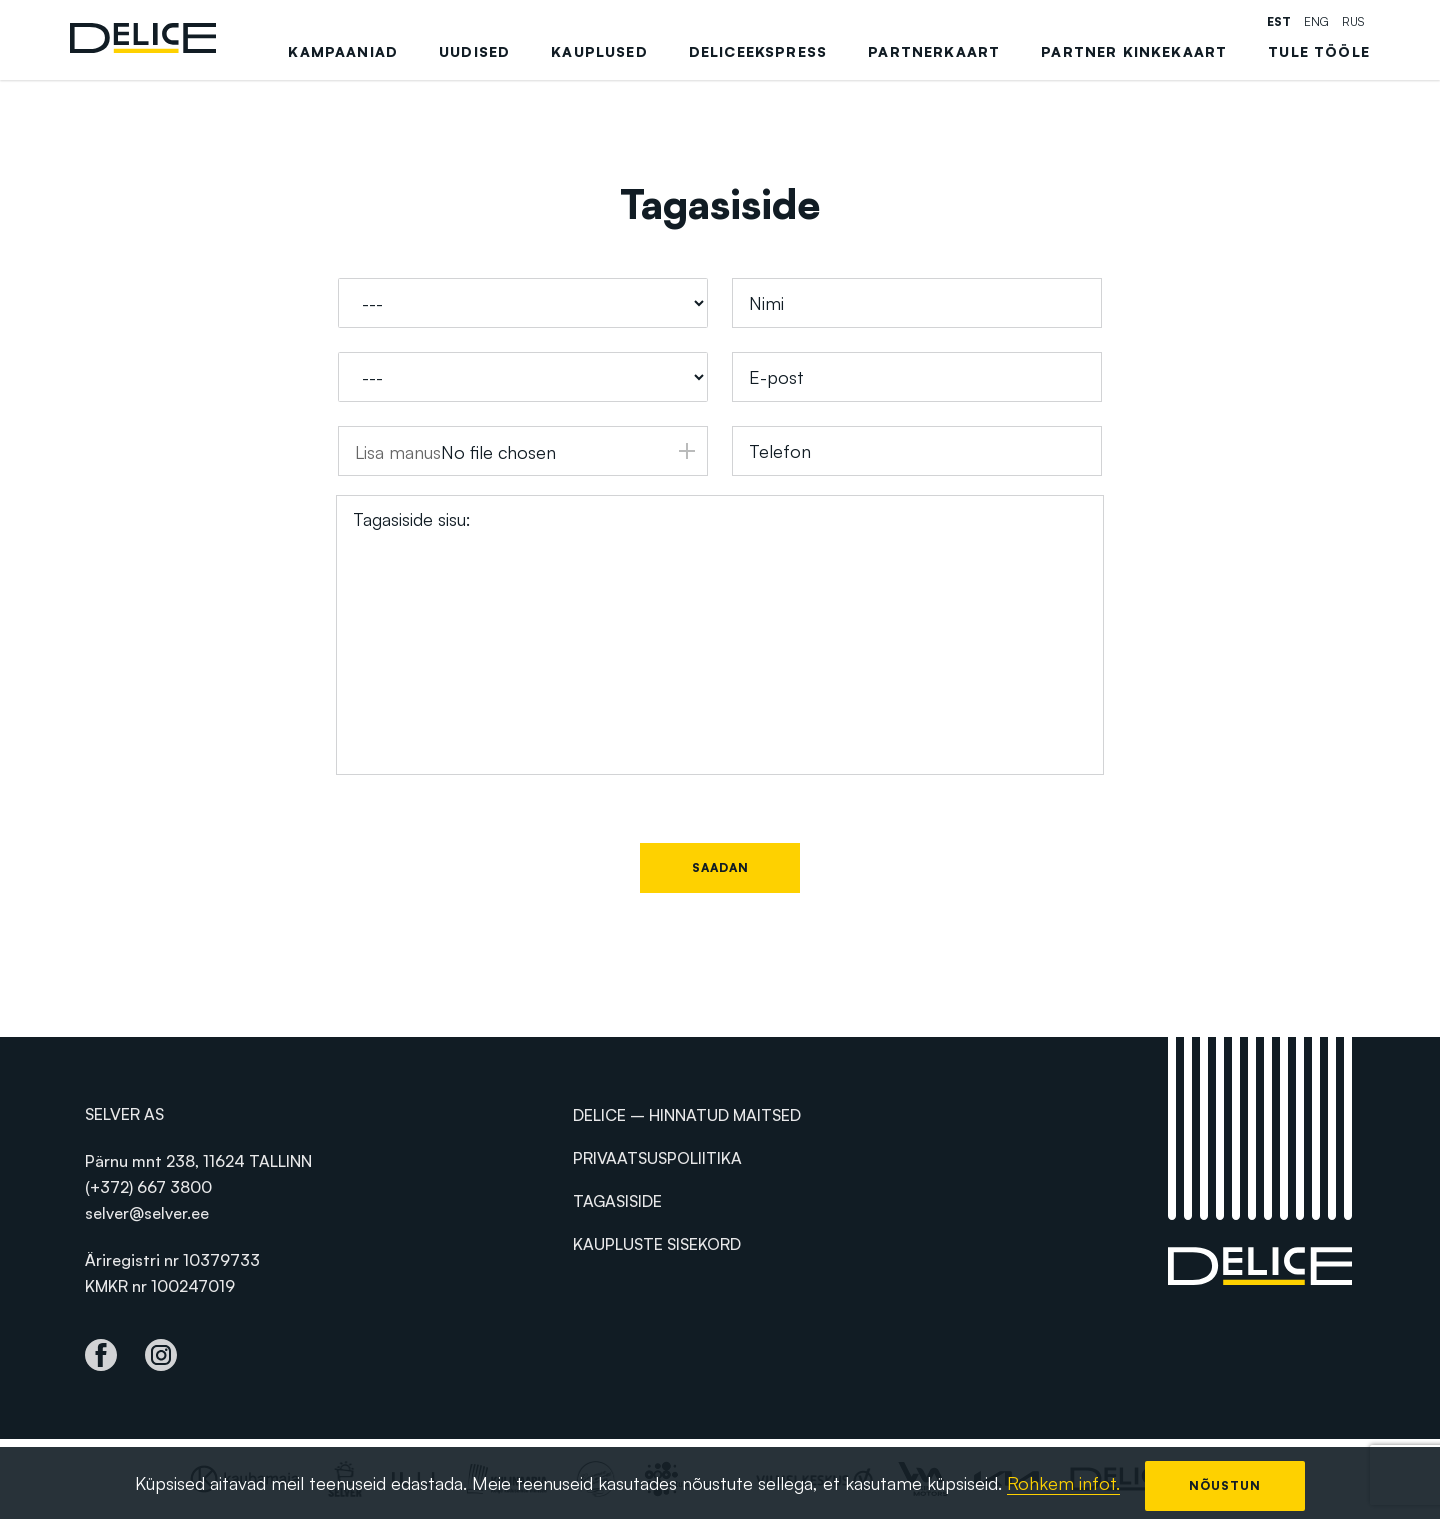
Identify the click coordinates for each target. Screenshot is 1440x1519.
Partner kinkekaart (1134, 52)
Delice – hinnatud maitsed (687, 1115)
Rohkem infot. (1063, 1483)
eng (1316, 22)
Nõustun (1225, 1485)
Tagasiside (617, 1201)
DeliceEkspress (758, 52)
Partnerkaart (934, 52)
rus (1353, 22)
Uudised (474, 52)
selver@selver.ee (147, 1213)
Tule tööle (1319, 52)
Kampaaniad (343, 52)
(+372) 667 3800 (148, 1187)
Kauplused (599, 52)
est (1279, 22)
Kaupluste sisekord (657, 1244)
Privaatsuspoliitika (657, 1158)
